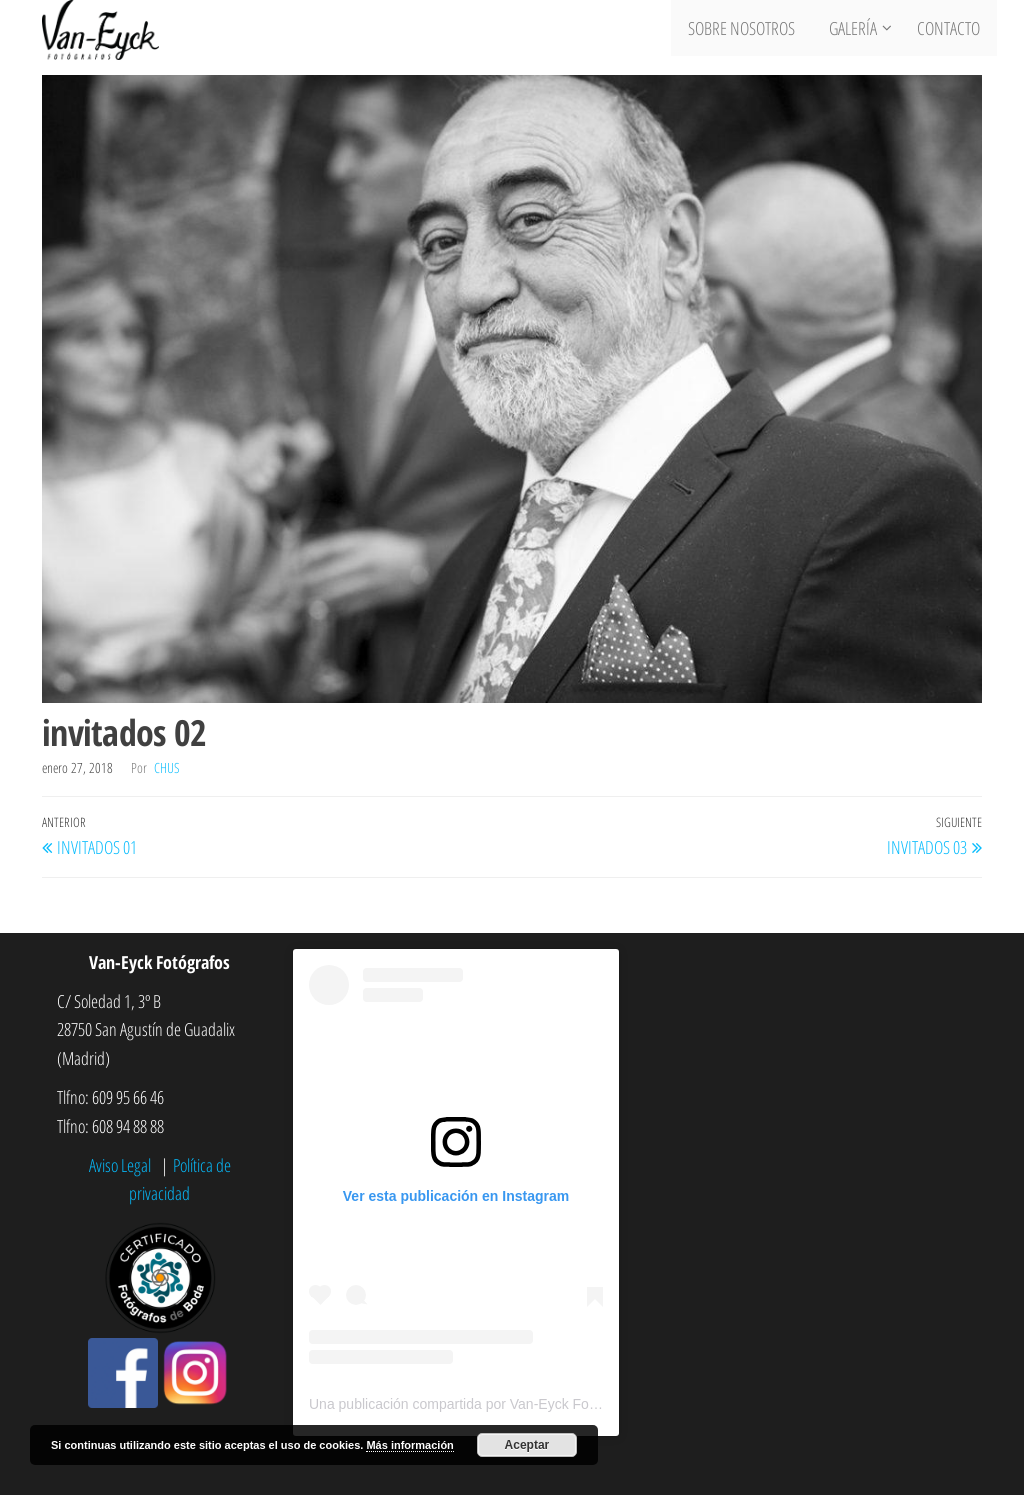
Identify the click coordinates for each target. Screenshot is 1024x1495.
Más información (409, 1445)
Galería (855, 30)
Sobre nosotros (747, 30)
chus (167, 767)
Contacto (950, 30)
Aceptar (527, 1445)
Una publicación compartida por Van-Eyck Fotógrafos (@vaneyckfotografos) (545, 1404)
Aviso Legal (122, 1165)
